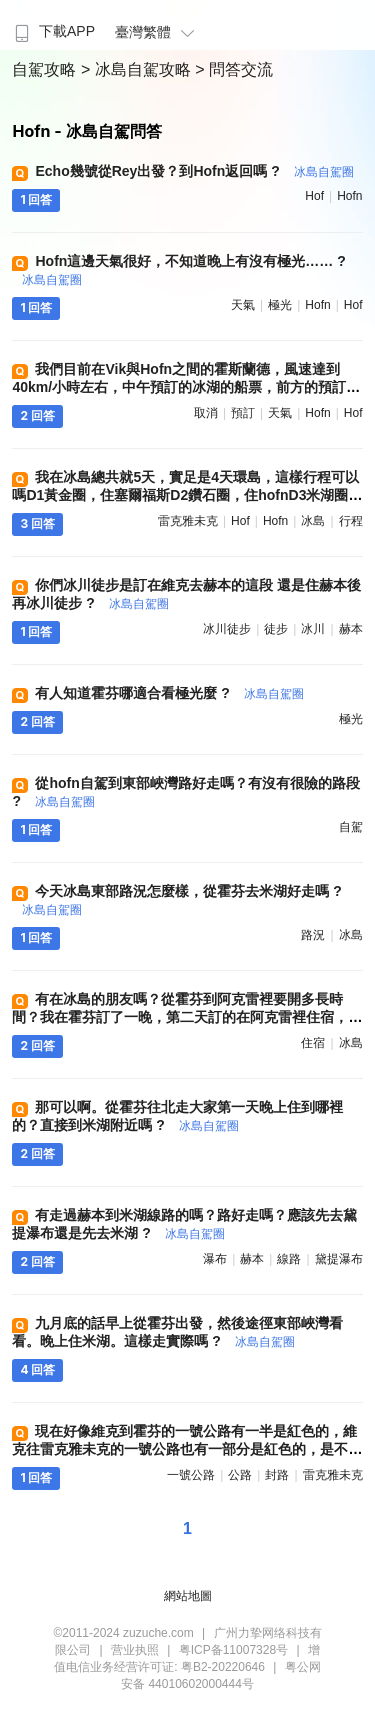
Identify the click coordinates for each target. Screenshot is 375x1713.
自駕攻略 (46, 69)
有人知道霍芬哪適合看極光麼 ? (169, 693)
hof (314, 196)
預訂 (243, 413)
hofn (349, 196)
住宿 (313, 1043)
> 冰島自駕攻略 (138, 69)
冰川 (313, 629)
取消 (206, 413)
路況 (313, 935)
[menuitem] (52, 25)
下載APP (52, 31)
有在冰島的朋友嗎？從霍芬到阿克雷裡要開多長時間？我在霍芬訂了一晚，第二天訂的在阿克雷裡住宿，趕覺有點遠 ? (187, 1017)
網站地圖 (188, 1596)
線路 (289, 1259)
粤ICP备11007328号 (233, 1650)
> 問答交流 (234, 69)
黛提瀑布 (339, 1259)
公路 (240, 1475)
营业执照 (135, 1650)
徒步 (276, 629)
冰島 (313, 521)
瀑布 (215, 1259)
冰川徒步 (227, 629)
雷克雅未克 (188, 521)
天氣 (243, 305)
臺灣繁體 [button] (157, 32)
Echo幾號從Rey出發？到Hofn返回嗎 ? (194, 171)
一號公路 (191, 1475)
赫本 (351, 629)
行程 (351, 521)
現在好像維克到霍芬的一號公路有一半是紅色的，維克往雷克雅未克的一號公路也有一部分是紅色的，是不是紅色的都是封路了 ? (187, 1449)
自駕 (351, 827)
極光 (280, 305)
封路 (277, 1475)
